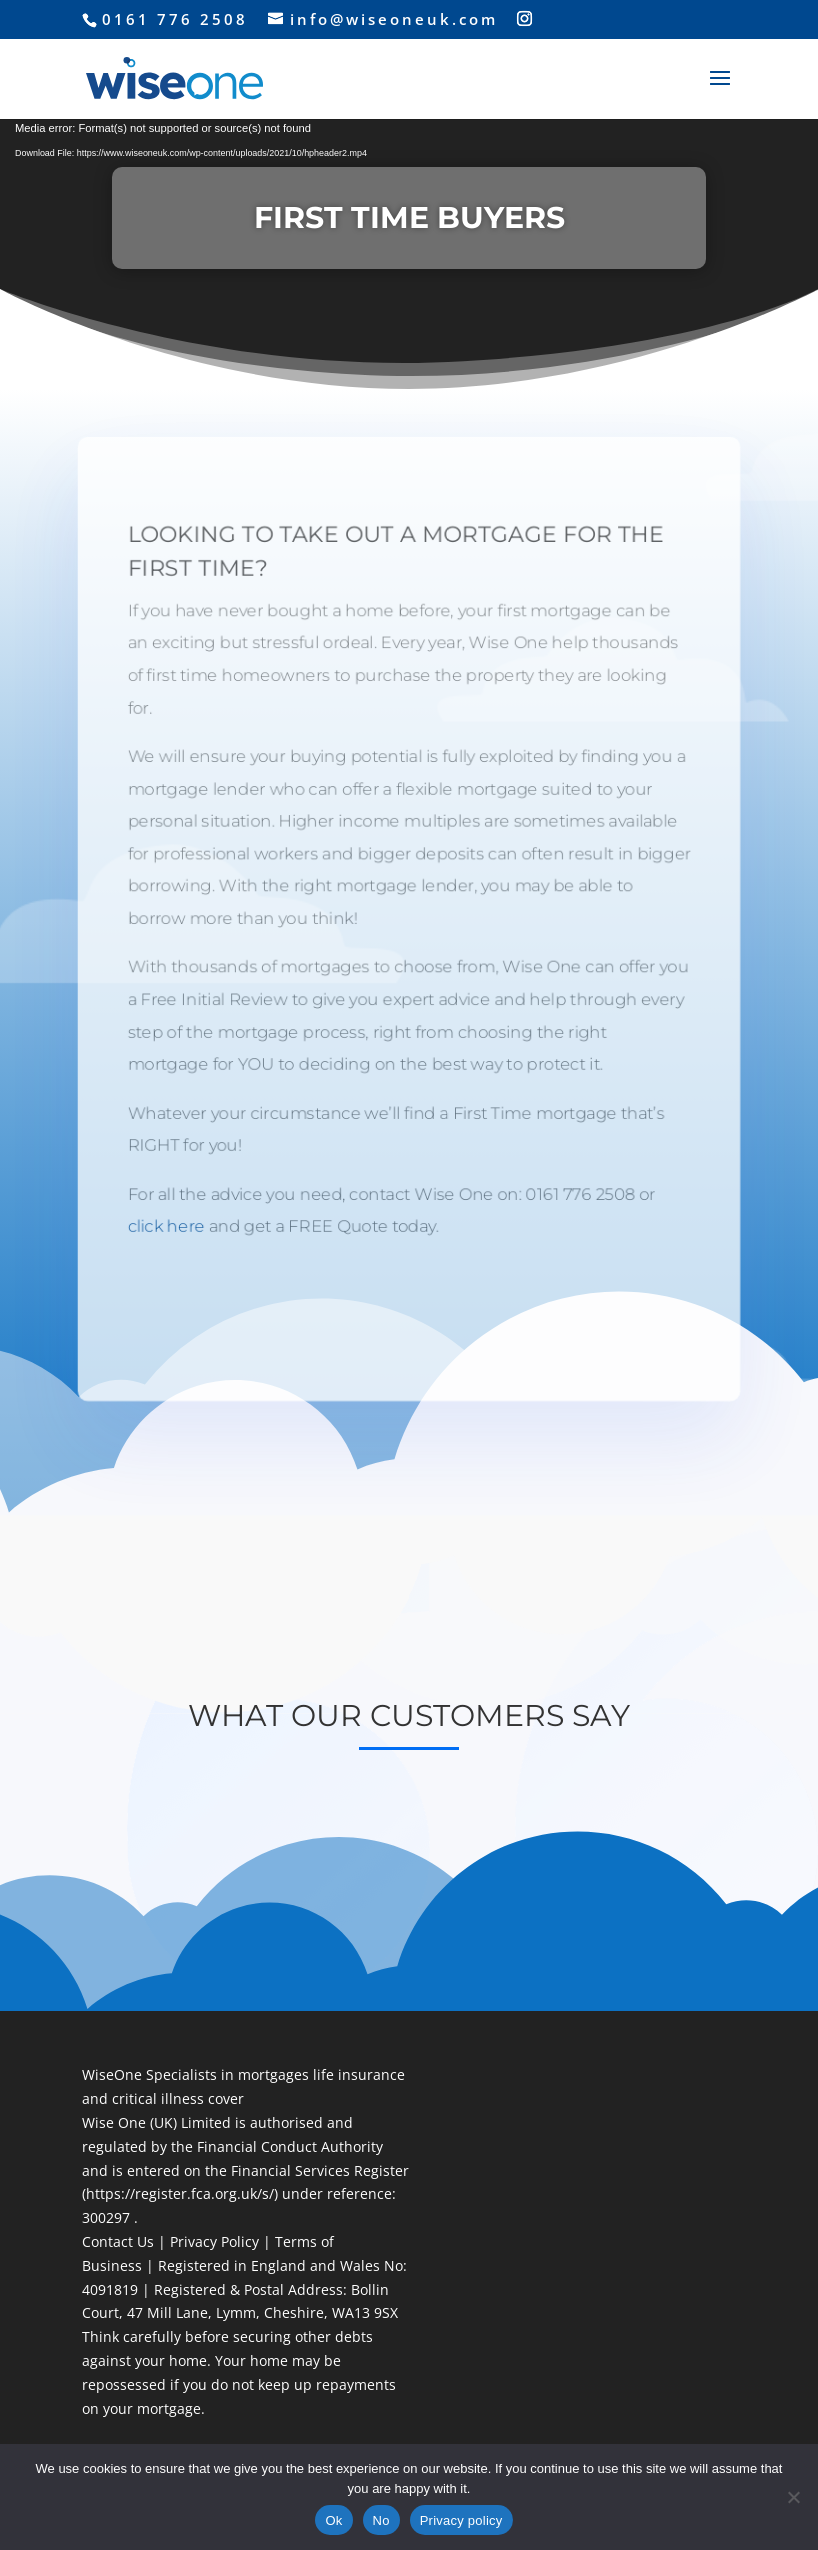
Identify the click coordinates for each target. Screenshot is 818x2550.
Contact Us (118, 2241)
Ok (333, 2520)
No (381, 2520)
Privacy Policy (212, 2241)
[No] (793, 2497)
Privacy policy (461, 2520)
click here (163, 1229)
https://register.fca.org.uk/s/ (180, 2193)
